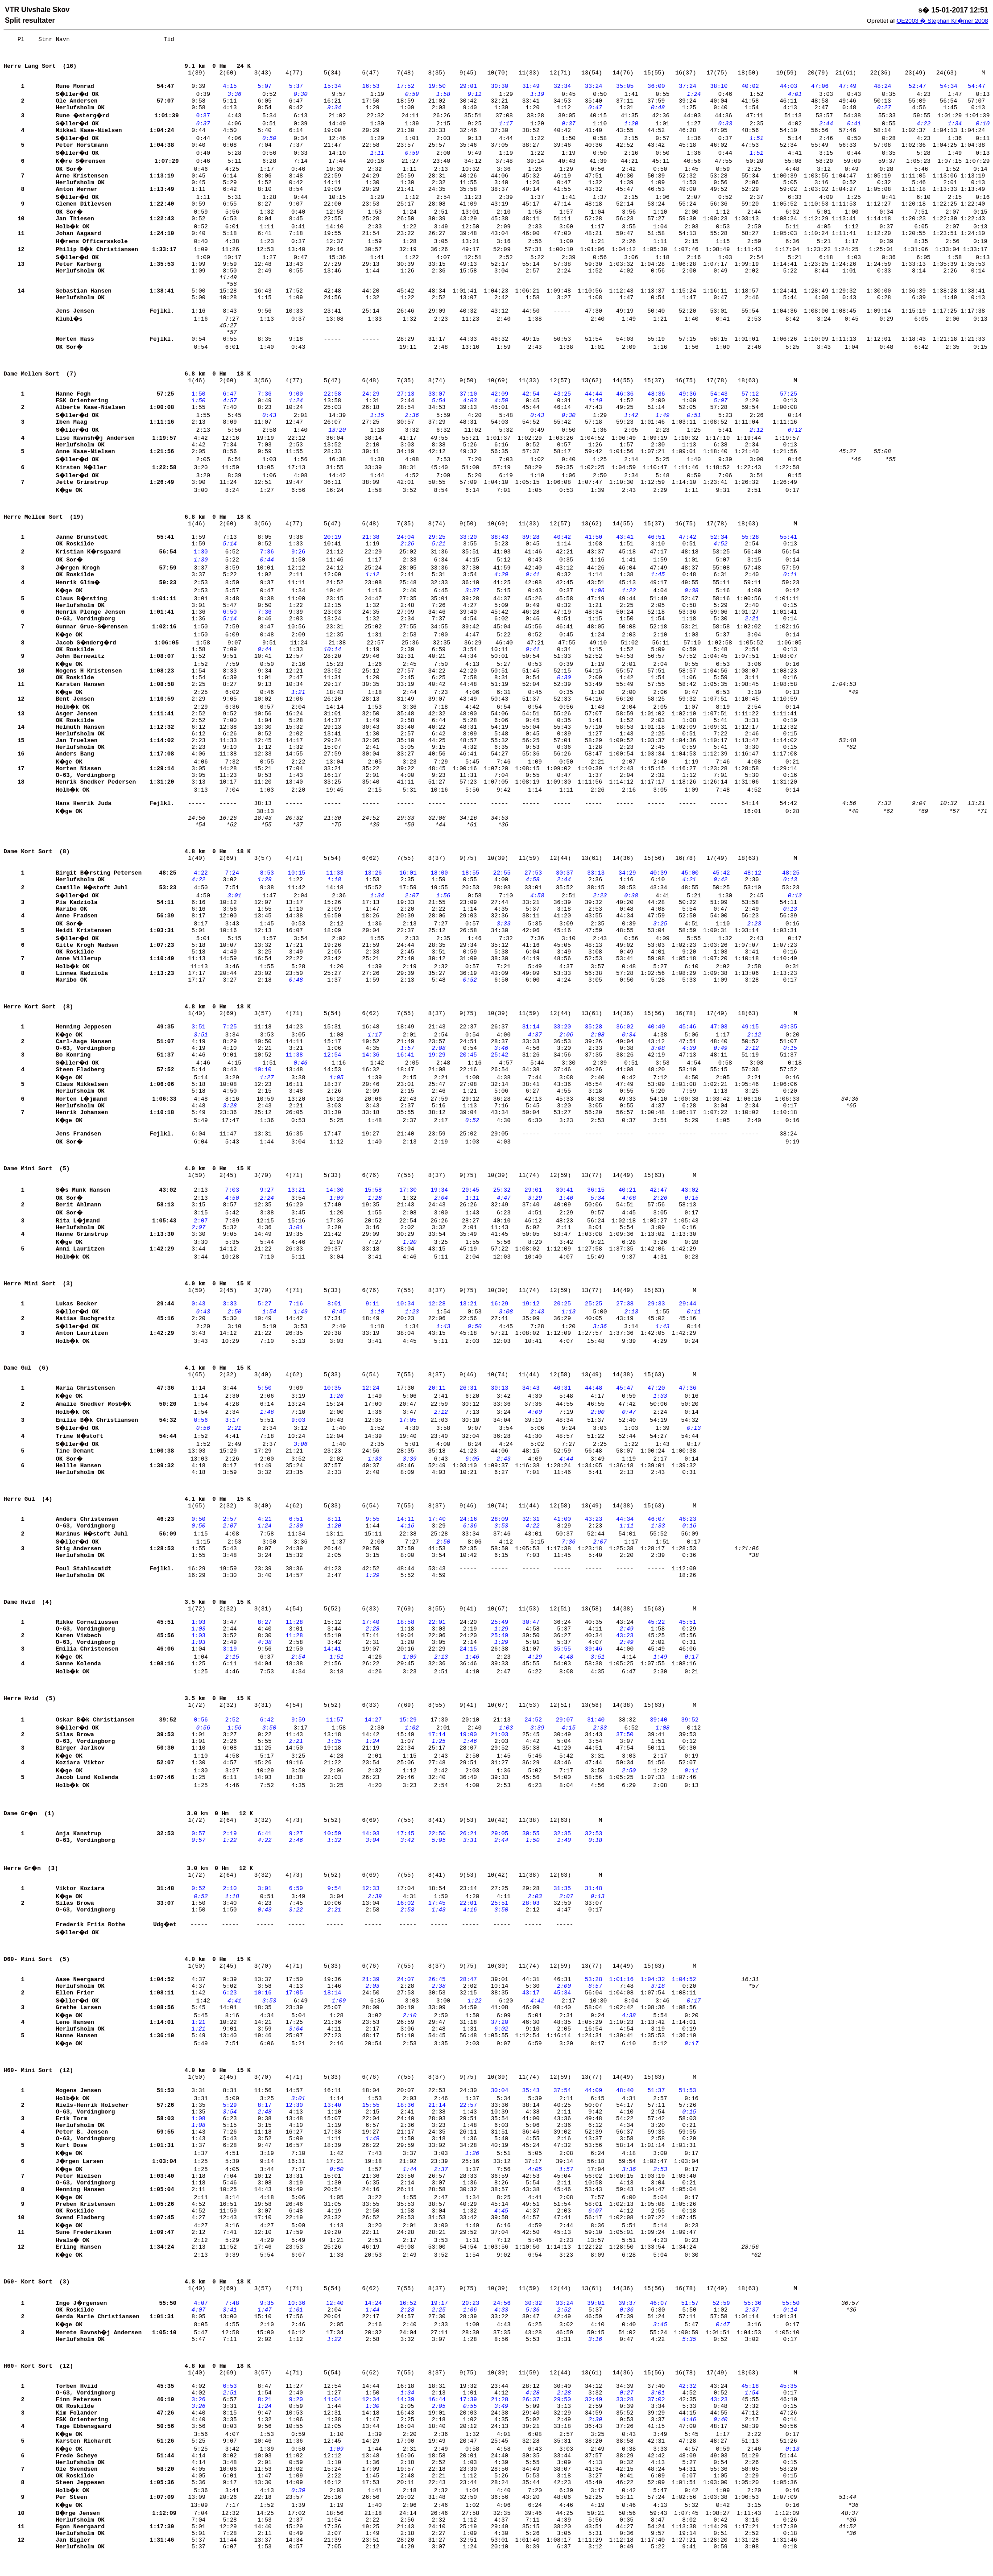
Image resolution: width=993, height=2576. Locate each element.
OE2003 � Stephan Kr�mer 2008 (942, 20)
